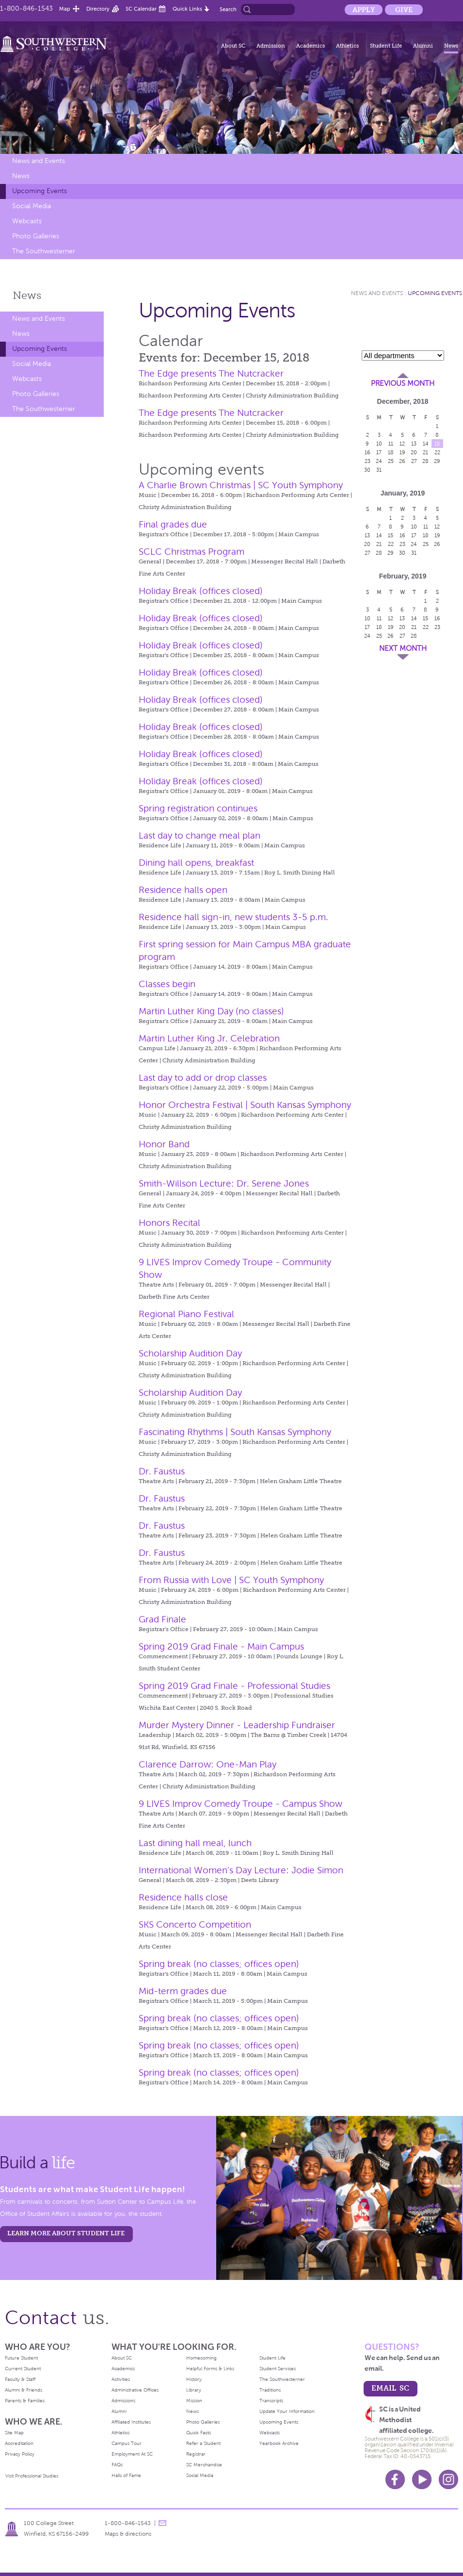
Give (404, 10)
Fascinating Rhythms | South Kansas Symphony (235, 1432)
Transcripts (271, 2400)
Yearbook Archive (279, 2443)
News (451, 46)
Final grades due (173, 524)
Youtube (421, 2479)
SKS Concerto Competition (195, 1924)
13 (413, 443)
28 (425, 461)
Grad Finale (162, 1619)
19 (402, 452)
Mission (194, 2400)
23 (367, 461)
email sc (390, 2388)
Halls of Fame (126, 2475)
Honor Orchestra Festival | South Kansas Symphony (245, 1105)
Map (64, 9)
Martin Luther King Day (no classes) (211, 1011)
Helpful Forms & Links (210, 2368)
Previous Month (402, 383)
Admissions (123, 2400)
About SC (233, 46)
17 (379, 452)
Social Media (31, 206)
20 (414, 452)
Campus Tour (127, 2443)
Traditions (270, 2390)
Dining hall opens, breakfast (196, 863)
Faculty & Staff (20, 2379)
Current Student (23, 2368)
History (194, 2379)
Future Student (21, 2358)
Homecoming (201, 2358)
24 (379, 461)
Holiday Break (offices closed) (201, 591)
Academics (310, 46)
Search (228, 9)
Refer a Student (203, 2443)
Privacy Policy (19, 2454)
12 (402, 443)
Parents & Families (25, 2400)
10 (379, 443)
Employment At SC (132, 2454)
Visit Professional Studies (31, 2475)
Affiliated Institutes (131, 2422)
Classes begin (167, 984)
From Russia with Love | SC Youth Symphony (231, 1580)
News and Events (38, 161)
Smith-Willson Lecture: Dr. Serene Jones (224, 1183)
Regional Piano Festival (186, 1314)
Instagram (448, 2479)
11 (390, 443)
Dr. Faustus (162, 1471)
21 (425, 452)
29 (437, 461)
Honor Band (164, 1144)
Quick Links (187, 9)
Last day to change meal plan (199, 835)
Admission (270, 46)
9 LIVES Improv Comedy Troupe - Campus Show (240, 1804)
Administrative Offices (135, 2390)
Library (193, 2390)
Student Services (277, 2368)
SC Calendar (141, 9)
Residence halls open (183, 890)
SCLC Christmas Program (191, 551)
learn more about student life (66, 2233)
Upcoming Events (39, 191)
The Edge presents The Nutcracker (211, 373)
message (162, 2523)
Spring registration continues (198, 808)
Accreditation (19, 2443)
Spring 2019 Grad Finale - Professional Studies (234, 1686)
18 (391, 452)
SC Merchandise (204, 2464)
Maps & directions (128, 2533)
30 (367, 470)
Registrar (196, 2454)
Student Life (386, 46)
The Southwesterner (43, 251)
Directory (98, 9)
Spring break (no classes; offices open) (219, 1964)
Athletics (347, 46)
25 (391, 461)
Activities (121, 2379)
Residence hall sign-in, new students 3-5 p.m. (233, 917)
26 (402, 461)
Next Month (403, 648)
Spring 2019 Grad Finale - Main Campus (221, 1646)
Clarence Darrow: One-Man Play (207, 1764)
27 (414, 461)
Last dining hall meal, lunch (195, 1843)
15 (437, 443)
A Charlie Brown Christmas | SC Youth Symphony (241, 485)
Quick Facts (198, 2432)
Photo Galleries (35, 236)
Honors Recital (169, 1223)
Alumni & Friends (23, 2390)
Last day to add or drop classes (203, 1078)
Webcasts (27, 221)
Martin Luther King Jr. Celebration (209, 1038)
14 (426, 443)
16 (367, 452)
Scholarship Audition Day (190, 1353)
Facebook (395, 2479)
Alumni (423, 46)
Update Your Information (287, 2411)
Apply (363, 10)
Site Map (14, 2432)
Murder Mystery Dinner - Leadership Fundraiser (237, 1725)
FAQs (117, 2464)
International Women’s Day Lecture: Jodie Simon (241, 1870)
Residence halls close (183, 1897)
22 (437, 452)
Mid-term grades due (183, 1991)
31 (379, 470)
